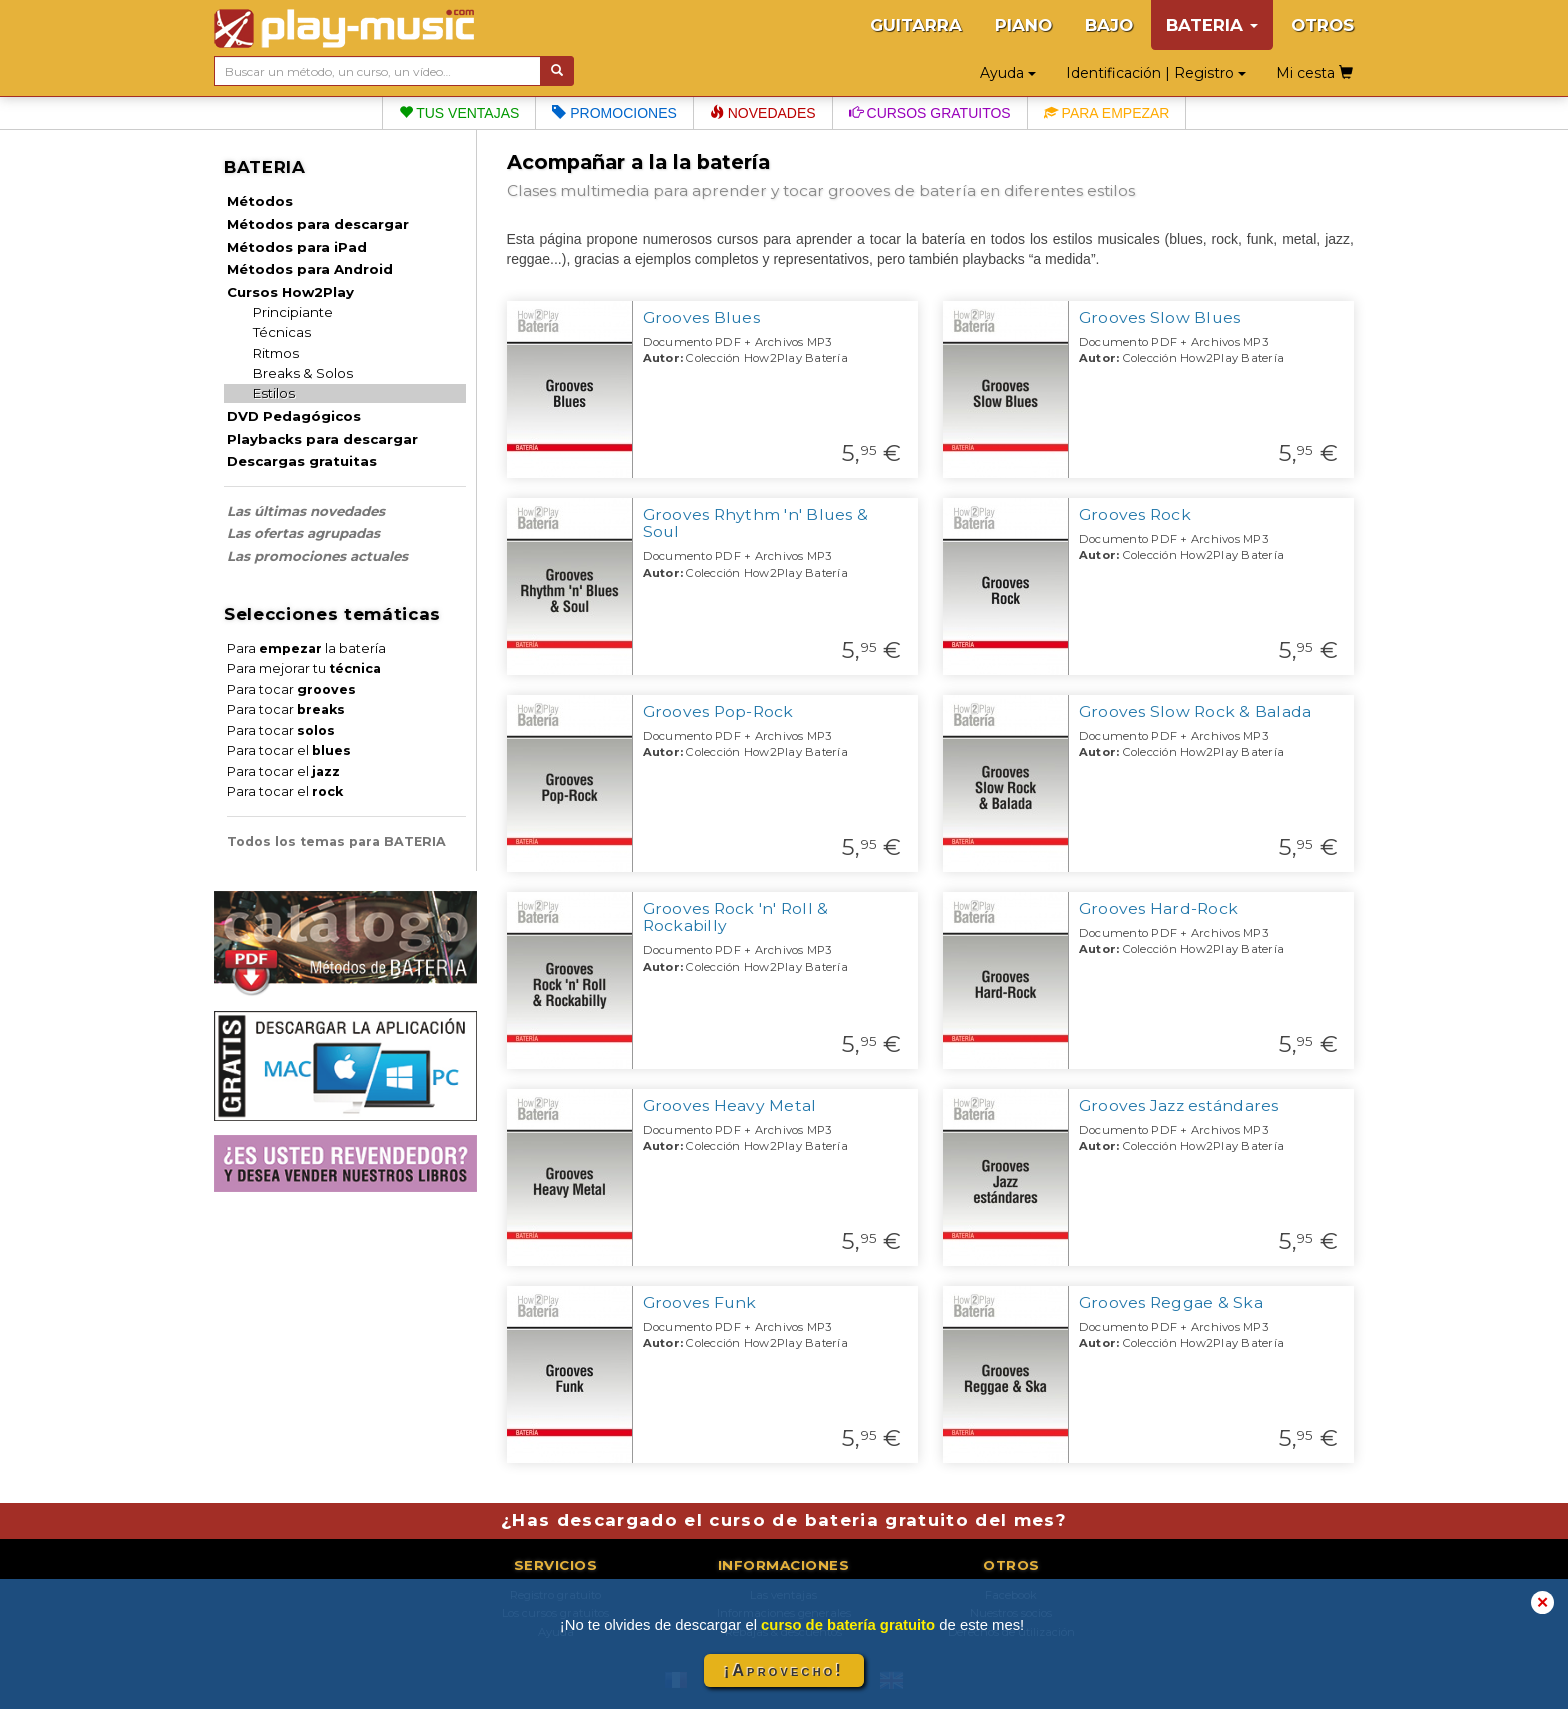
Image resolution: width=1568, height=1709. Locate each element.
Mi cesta (1314, 73)
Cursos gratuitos (930, 113)
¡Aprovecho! (784, 1670)
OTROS (1322, 25)
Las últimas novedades (306, 511)
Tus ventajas (459, 113)
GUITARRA (916, 25)
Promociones (614, 113)
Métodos (260, 201)
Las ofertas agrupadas (303, 533)
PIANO (1023, 25)
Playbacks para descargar (322, 439)
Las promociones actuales (317, 556)
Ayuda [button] (1008, 73)
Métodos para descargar (318, 224)
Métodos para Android (310, 269)
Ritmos (276, 353)
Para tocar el (289, 750)
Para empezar (1107, 113)
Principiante (293, 312)
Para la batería (306, 648)
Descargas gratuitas (302, 461)
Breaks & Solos (303, 373)
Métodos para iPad (297, 247)
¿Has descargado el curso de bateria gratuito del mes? (784, 1520)
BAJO (1109, 25)
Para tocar (291, 689)
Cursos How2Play (290, 292)
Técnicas (282, 332)
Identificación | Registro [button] (1156, 73)
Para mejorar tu (304, 668)
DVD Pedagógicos (294, 416)
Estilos (274, 393)
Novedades (763, 113)
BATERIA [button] (1212, 25)
